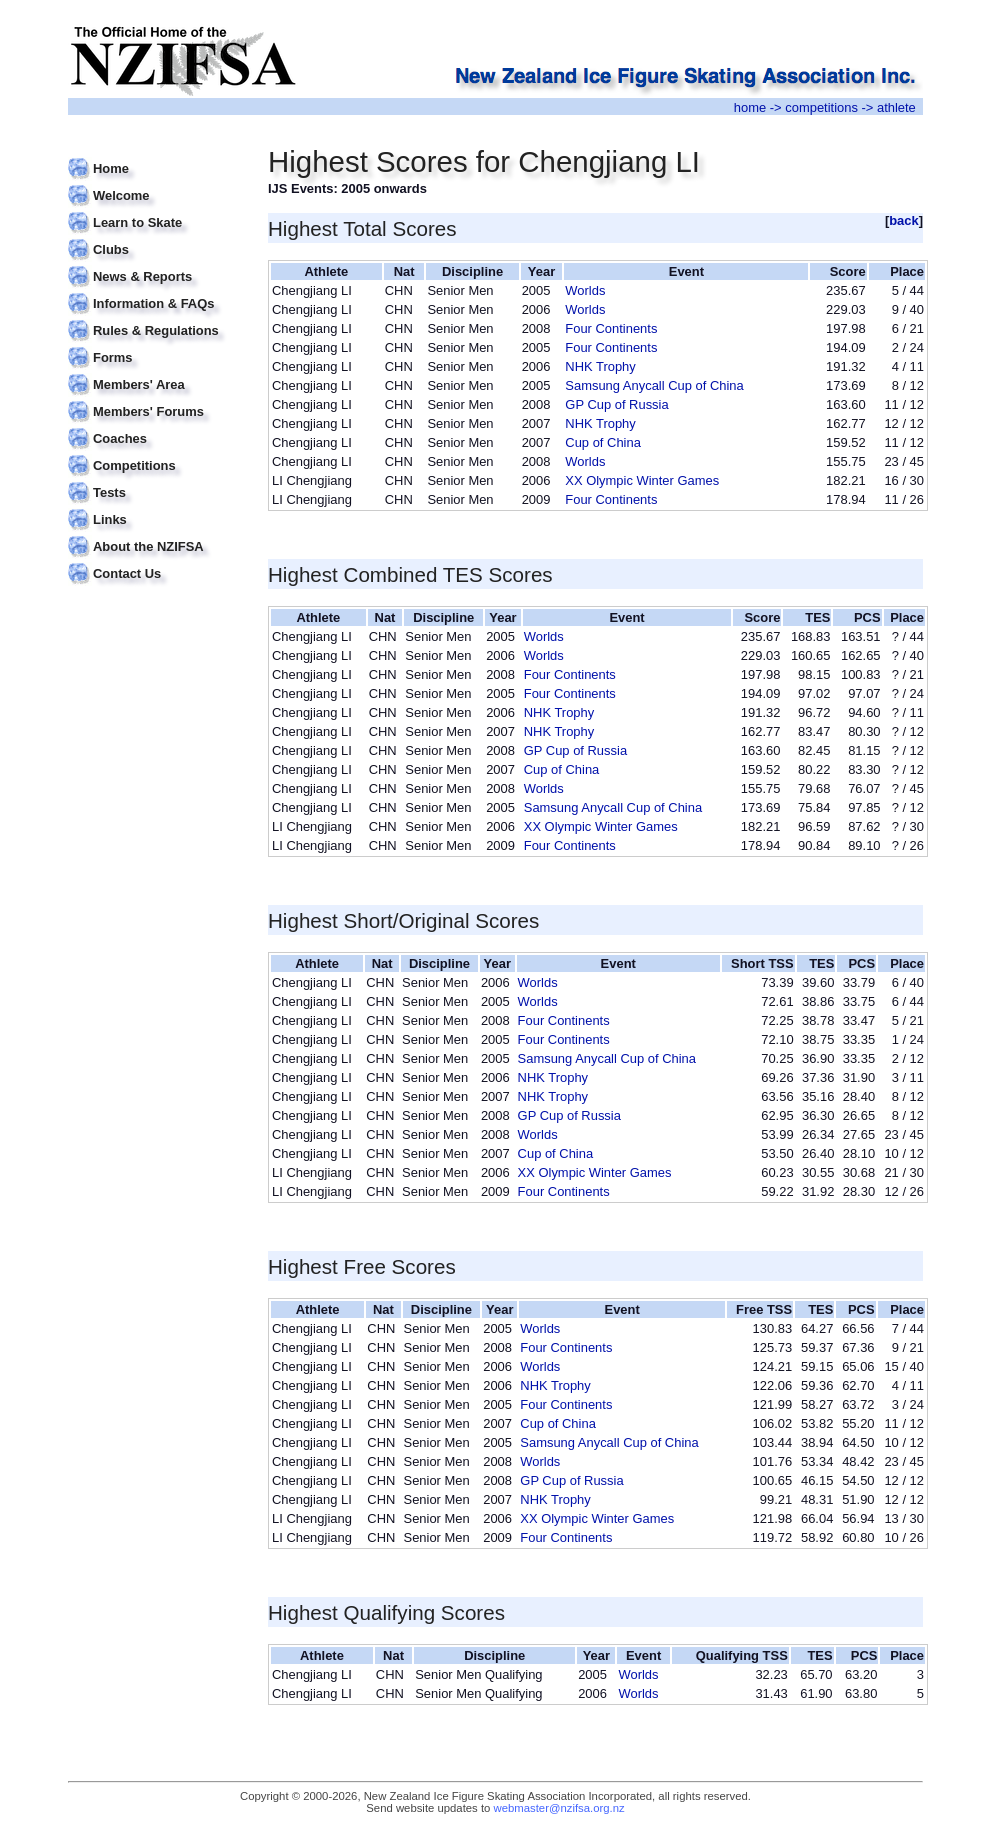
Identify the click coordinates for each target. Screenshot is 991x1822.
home (750, 107)
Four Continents (611, 328)
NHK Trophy (600, 366)
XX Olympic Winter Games (642, 480)
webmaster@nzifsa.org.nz (559, 1808)
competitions (821, 107)
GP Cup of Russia (616, 404)
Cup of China (603, 442)
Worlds (585, 290)
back (904, 220)
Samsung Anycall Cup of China (654, 385)
